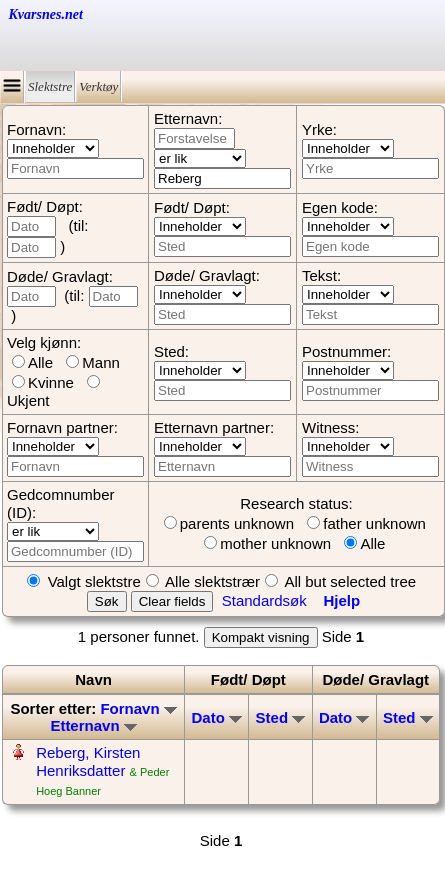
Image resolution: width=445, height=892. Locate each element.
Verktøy (98, 86)
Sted (281, 717)
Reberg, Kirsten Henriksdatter (88, 761)
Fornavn (138, 708)
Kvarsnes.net (46, 14)
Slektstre (50, 86)
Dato (216, 717)
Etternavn (93, 725)
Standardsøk (264, 600)
